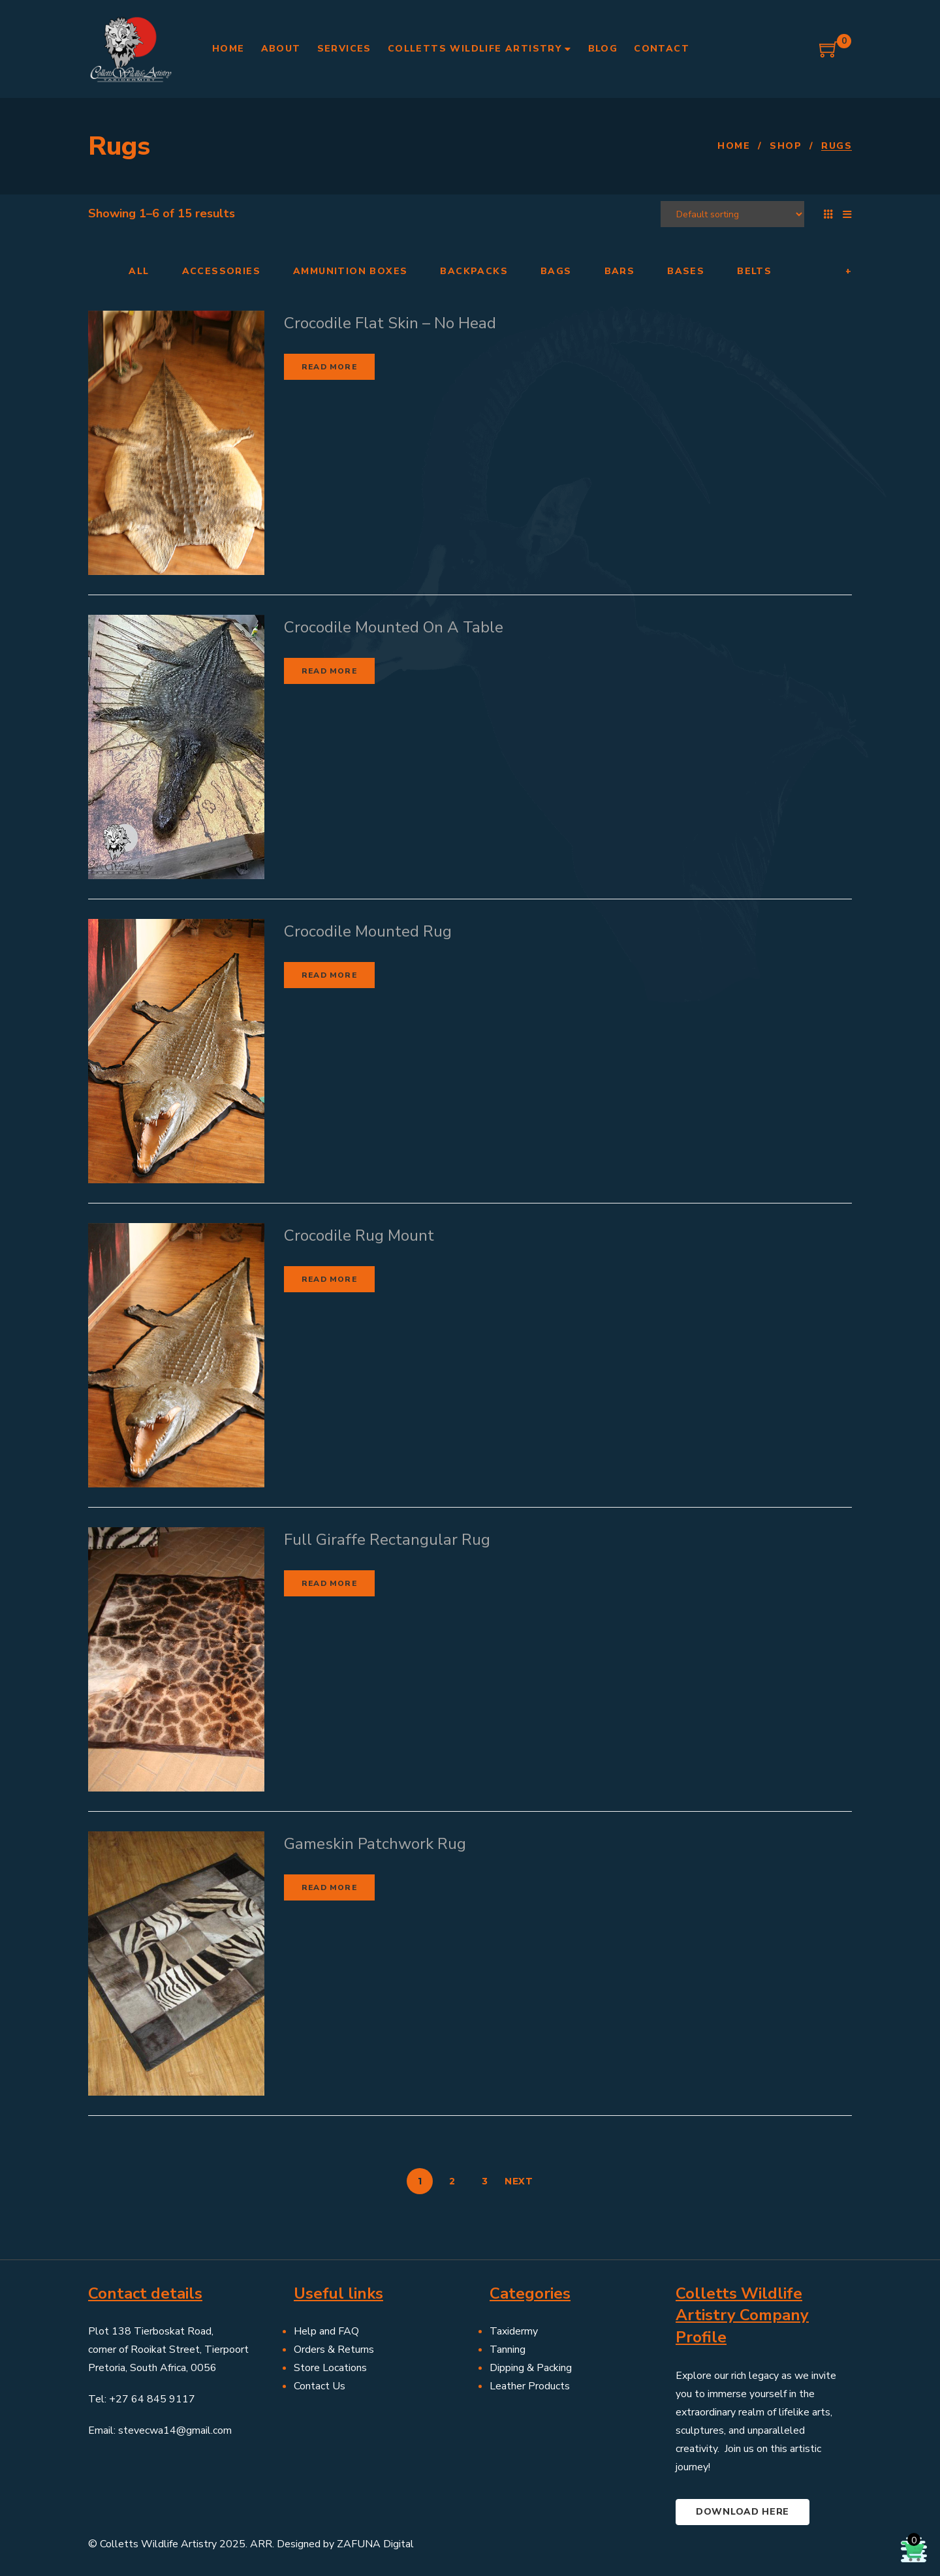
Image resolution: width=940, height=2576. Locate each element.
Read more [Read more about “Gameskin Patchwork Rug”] (329, 1887)
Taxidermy (514, 2331)
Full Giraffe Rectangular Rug (387, 1539)
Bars (619, 271)
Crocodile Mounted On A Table (393, 627)
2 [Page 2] (452, 2181)
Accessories (221, 271)
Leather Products (530, 2386)
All (139, 271)
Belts (754, 271)
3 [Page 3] (485, 2181)
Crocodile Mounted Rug (368, 931)
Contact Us (319, 2386)
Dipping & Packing (531, 2368)
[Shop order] (732, 214)
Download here (742, 2512)
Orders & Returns (334, 2349)
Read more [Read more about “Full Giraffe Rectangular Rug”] (329, 1583)
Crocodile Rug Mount (359, 1235)
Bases (685, 271)
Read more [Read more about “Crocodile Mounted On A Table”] (329, 671)
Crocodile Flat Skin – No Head (390, 323)
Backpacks (474, 271)
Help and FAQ (326, 2331)
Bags (556, 271)
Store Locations (330, 2368)
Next (519, 2181)
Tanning (507, 2349)
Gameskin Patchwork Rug (375, 1843)
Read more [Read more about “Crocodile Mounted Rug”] (329, 975)
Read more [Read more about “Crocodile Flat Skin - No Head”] (329, 367)
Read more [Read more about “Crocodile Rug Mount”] (329, 1279)
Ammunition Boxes (350, 271)
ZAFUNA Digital (375, 2544)
